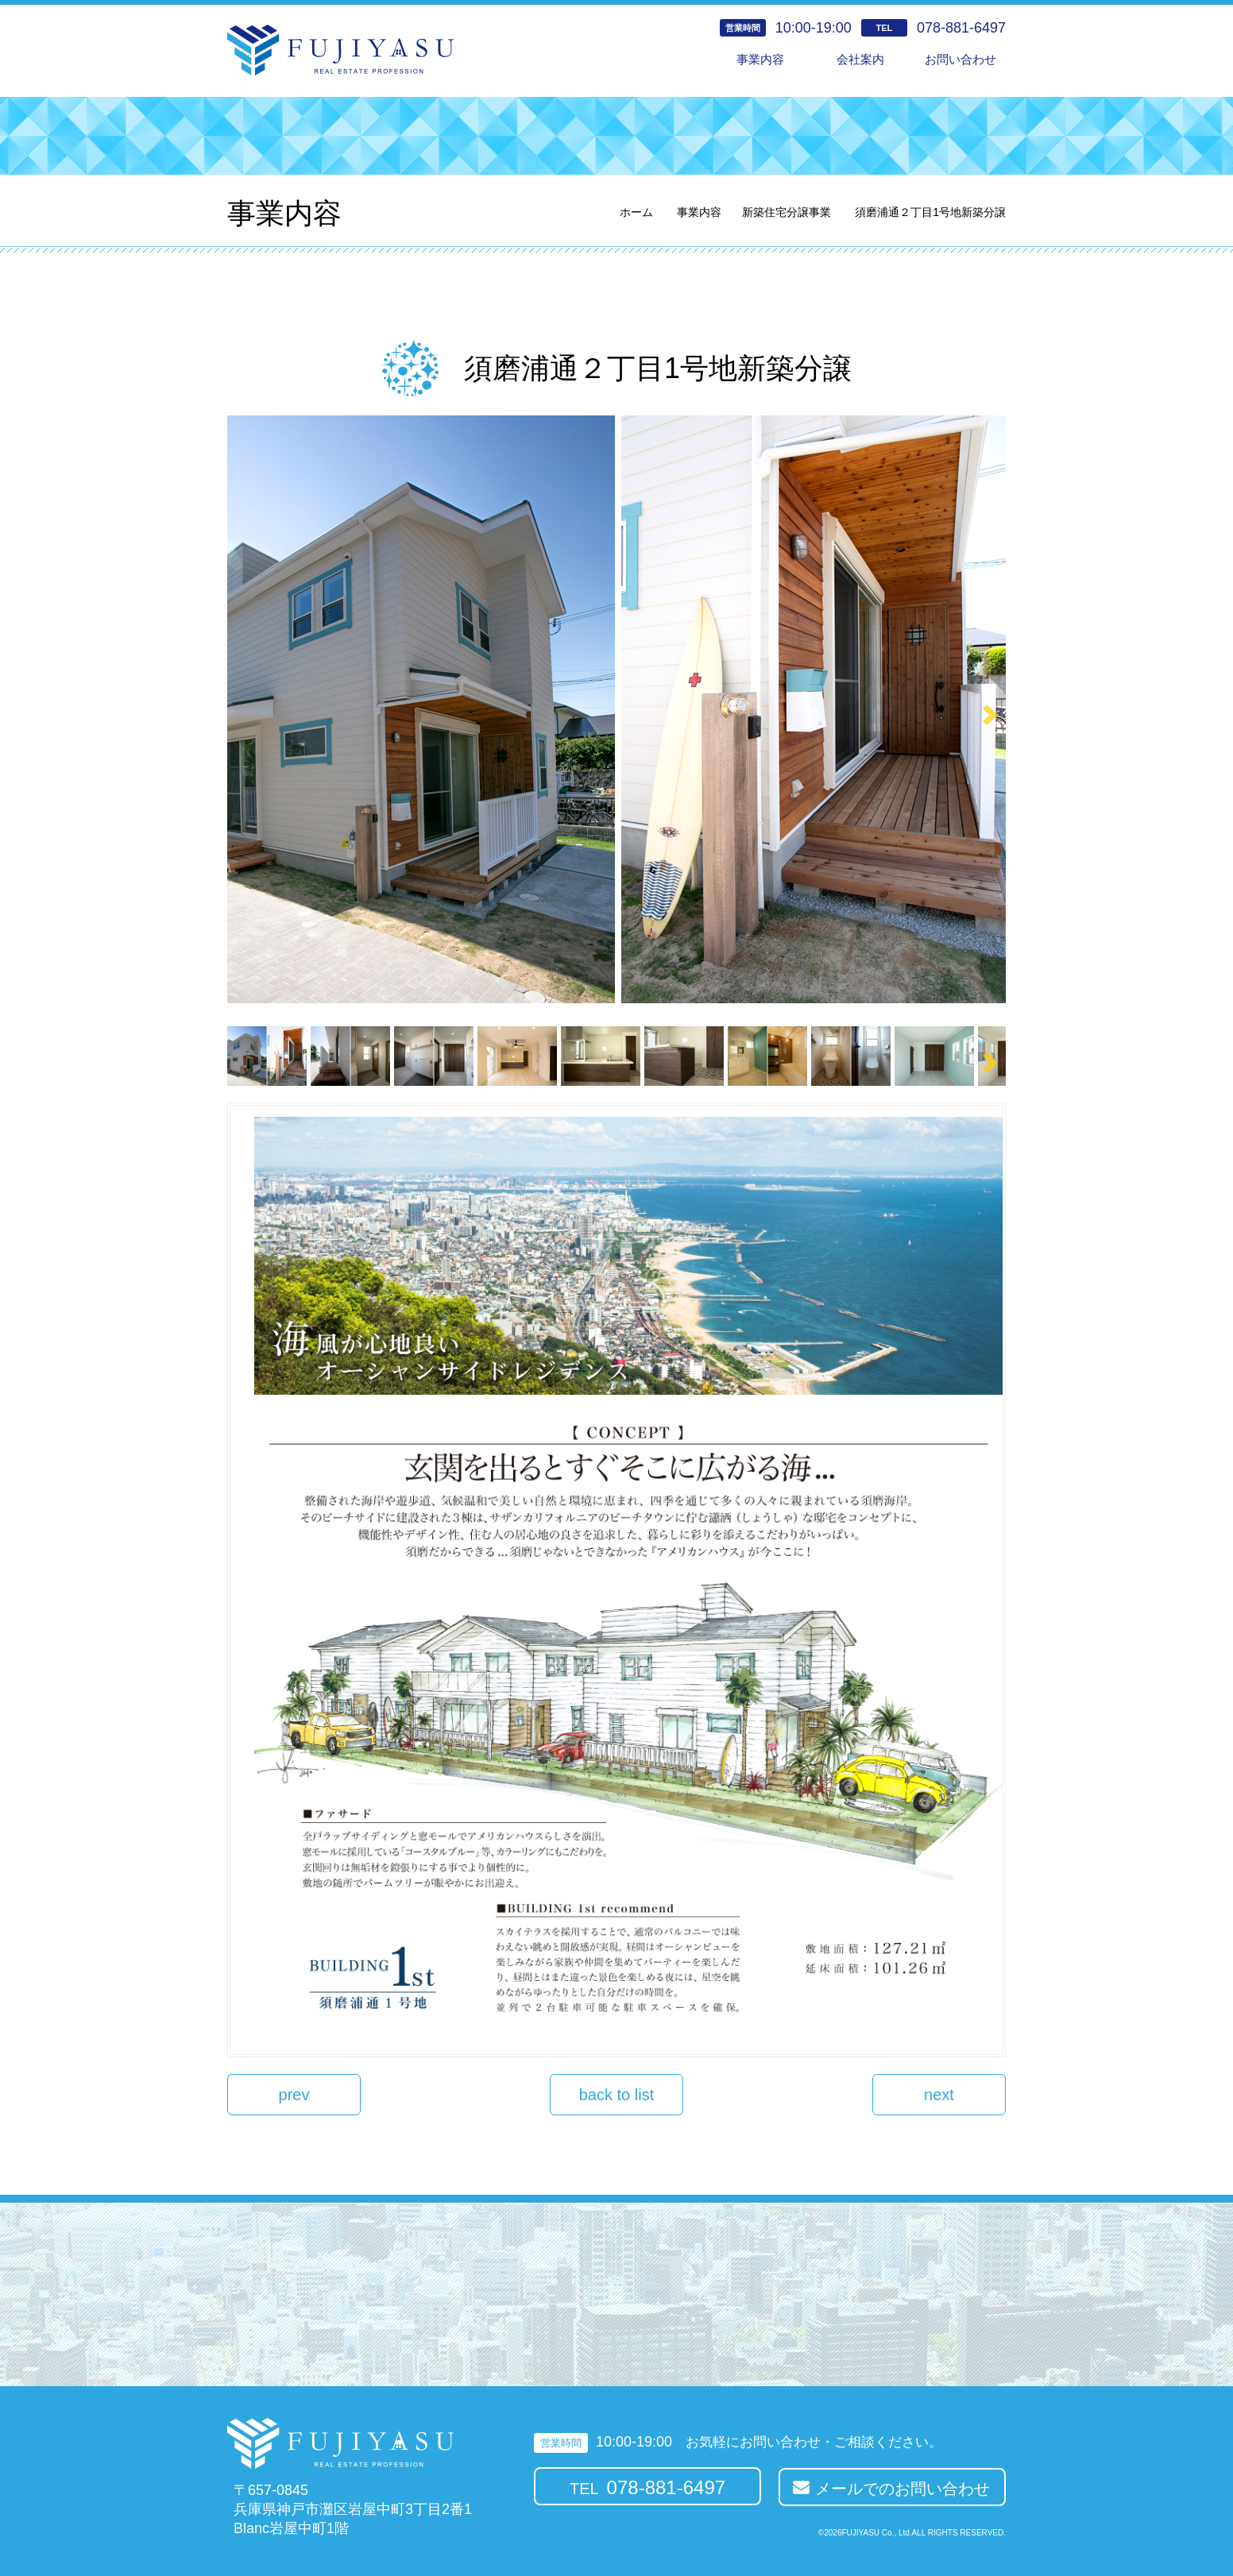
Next (990, 715)
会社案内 (860, 59)
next (939, 2094)
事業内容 (760, 59)
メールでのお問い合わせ (902, 2488)
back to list (616, 2094)
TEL (647, 2487)
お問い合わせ (960, 59)
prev (294, 2094)
